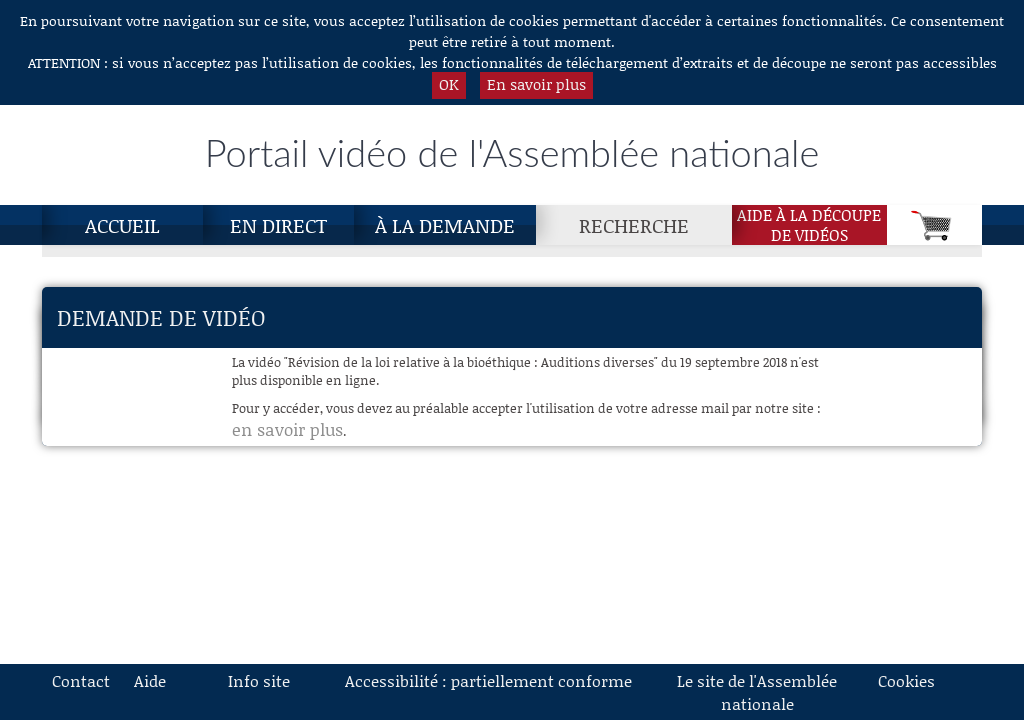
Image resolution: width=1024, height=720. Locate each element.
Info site (259, 680)
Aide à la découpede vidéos (809, 225)
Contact (81, 680)
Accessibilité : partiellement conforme (488, 680)
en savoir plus (287, 429)
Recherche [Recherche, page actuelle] (634, 225)
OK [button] (449, 84)
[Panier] (934, 225)
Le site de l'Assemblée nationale (757, 692)
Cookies (906, 680)
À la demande (445, 225)
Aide (150, 680)
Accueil (122, 225)
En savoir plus (536, 84)
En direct (278, 225)
